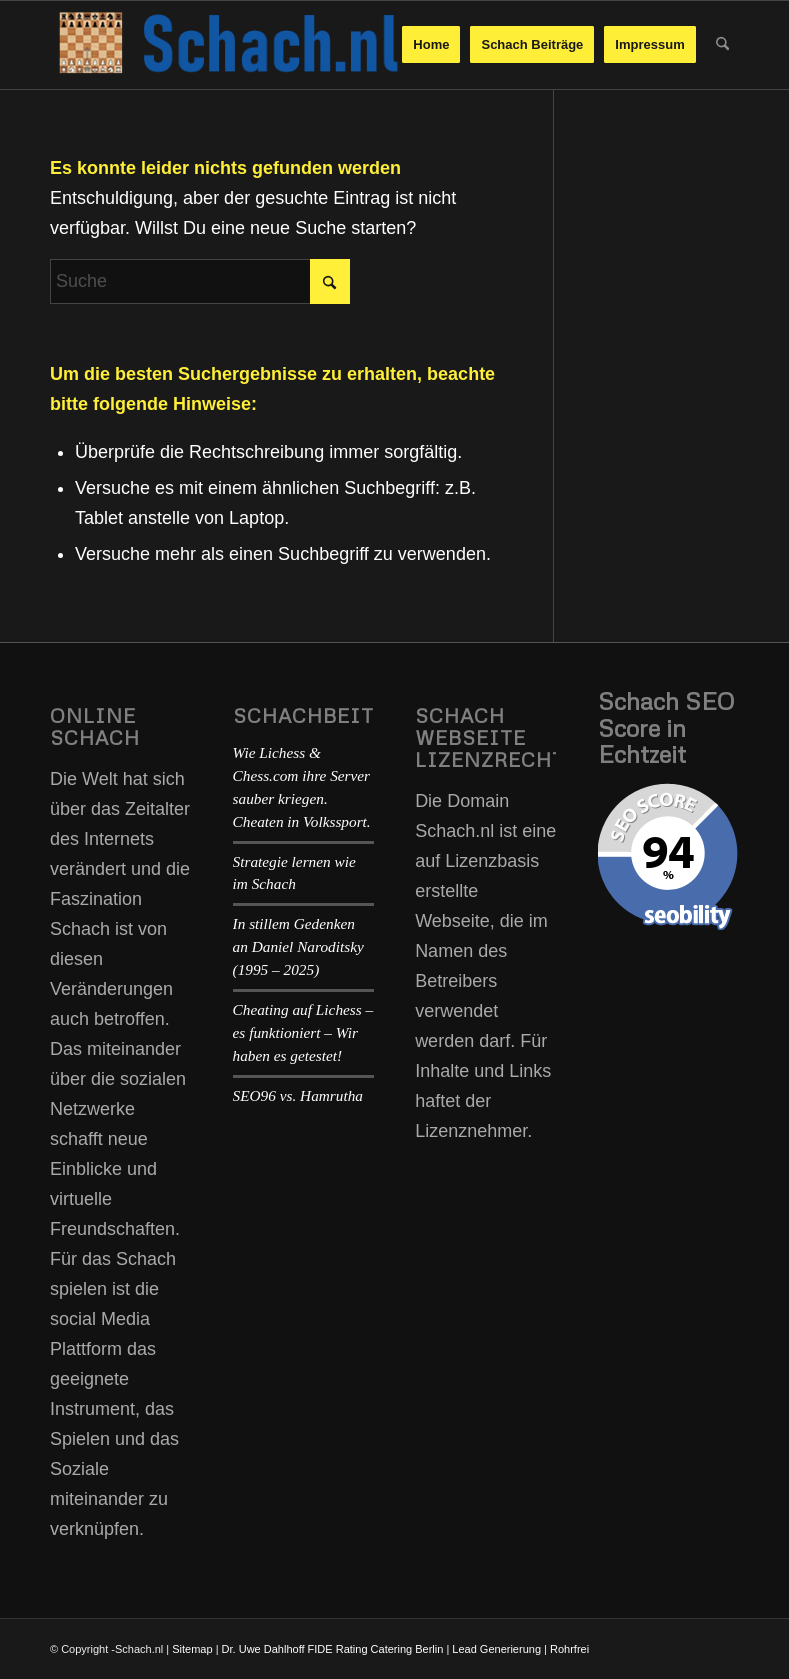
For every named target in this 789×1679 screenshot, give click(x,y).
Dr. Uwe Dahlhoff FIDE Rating (295, 1649)
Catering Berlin (407, 1649)
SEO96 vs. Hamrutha (298, 1095)
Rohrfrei (569, 1649)
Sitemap (192, 1649)
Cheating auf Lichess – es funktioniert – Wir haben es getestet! (303, 1032)
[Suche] (722, 45)
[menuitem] (431, 45)
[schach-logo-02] (226, 45)
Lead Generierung (496, 1649)
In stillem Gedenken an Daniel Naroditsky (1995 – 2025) (298, 946)
